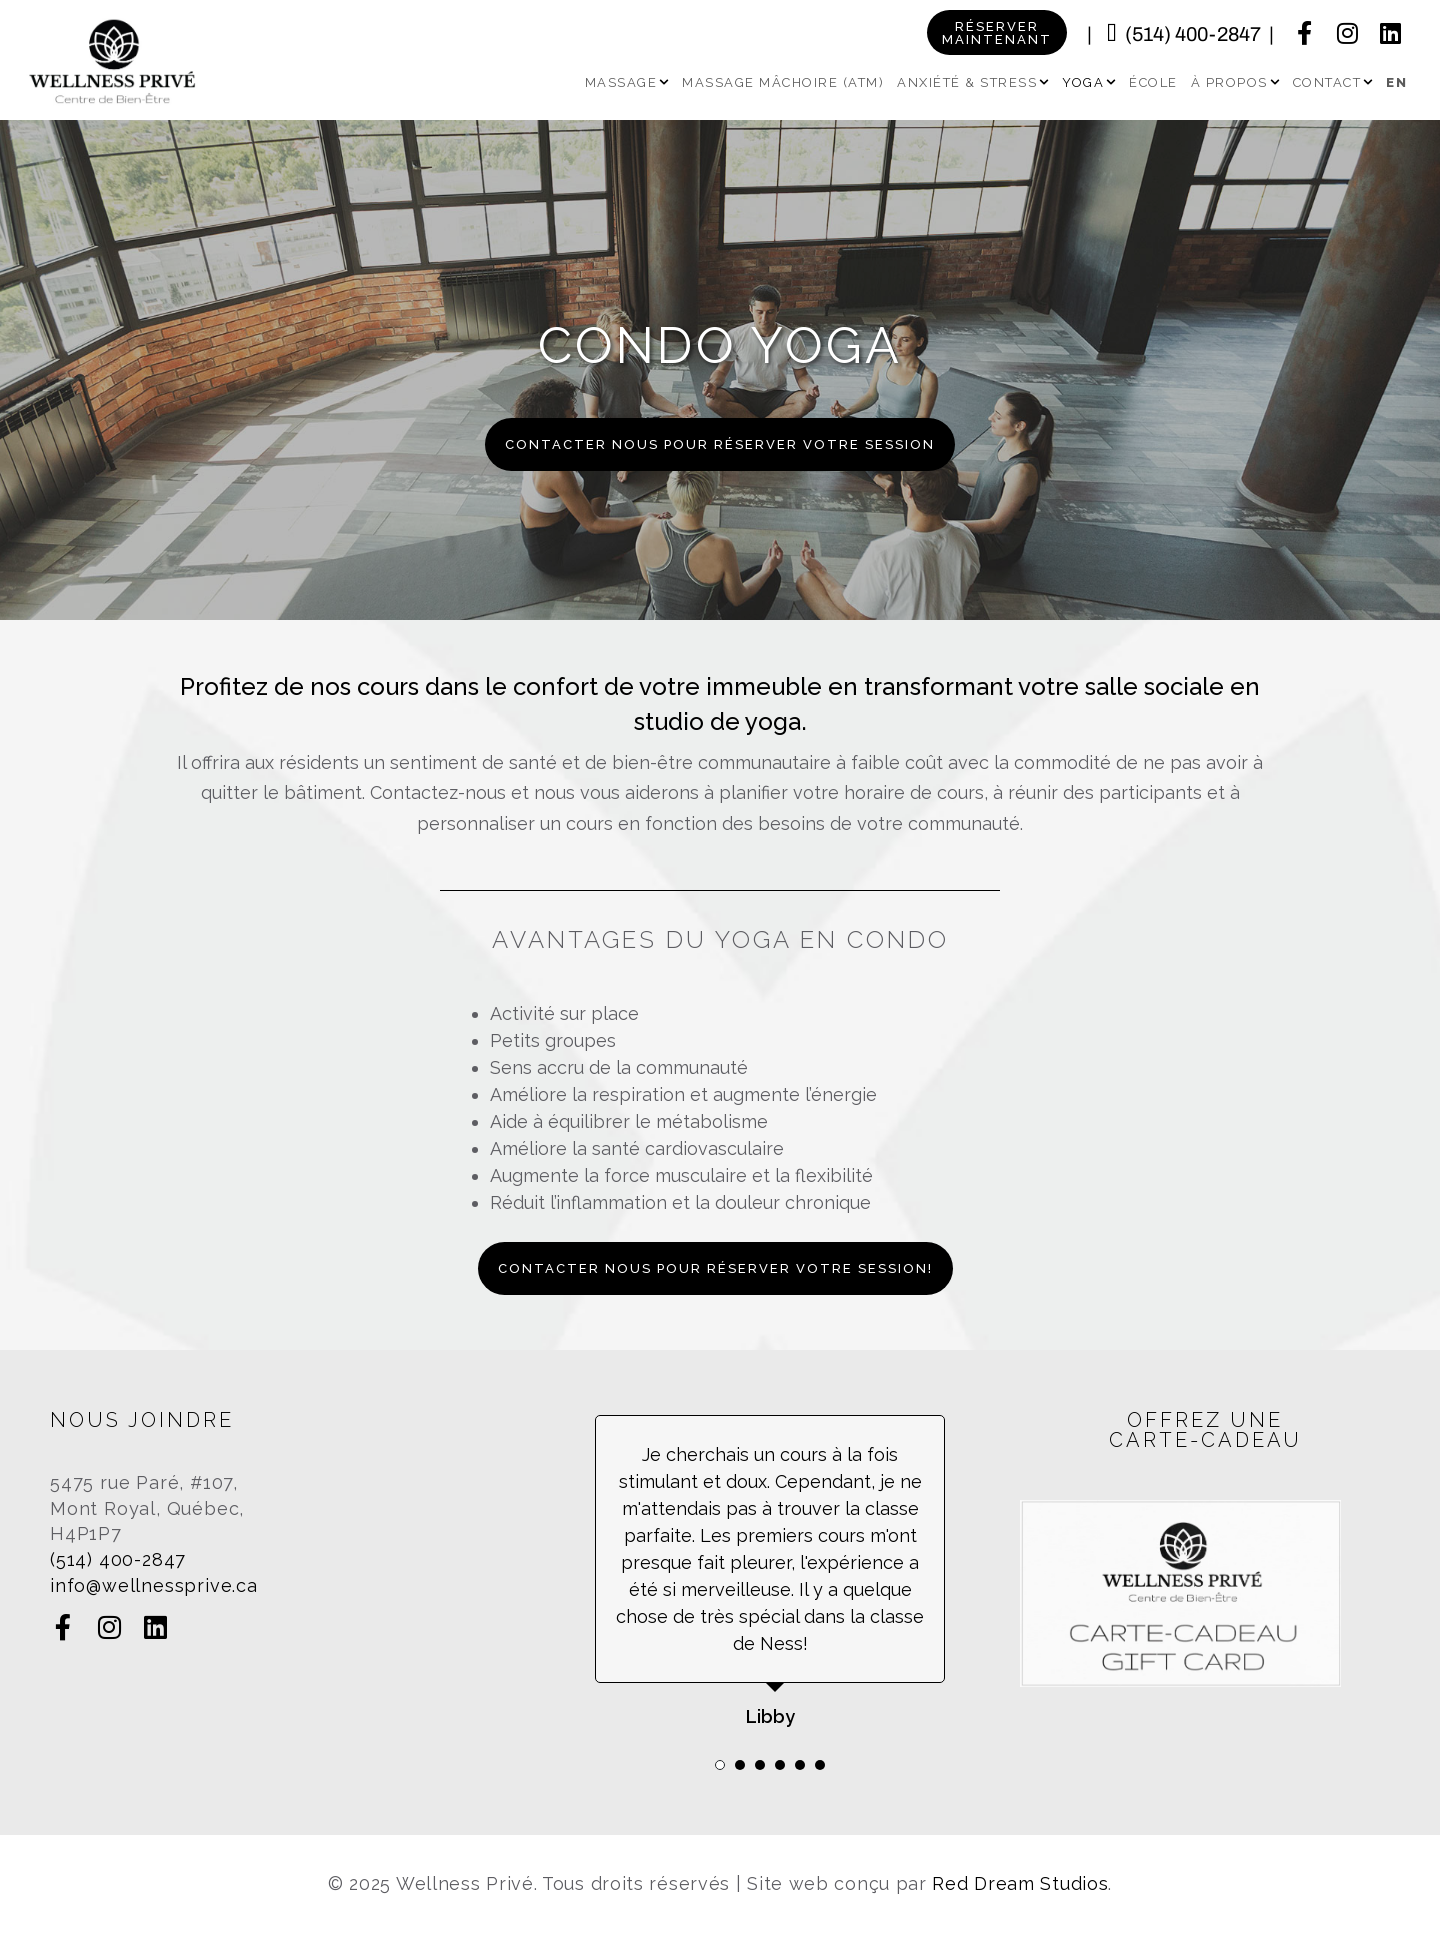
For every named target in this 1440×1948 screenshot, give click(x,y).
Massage (627, 82)
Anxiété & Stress (973, 82)
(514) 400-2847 (1193, 34)
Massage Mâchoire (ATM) (783, 82)
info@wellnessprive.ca (154, 1585)
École (1153, 82)
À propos (1235, 82)
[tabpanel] (770, 1572)
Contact (1333, 82)
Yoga (1089, 82)
